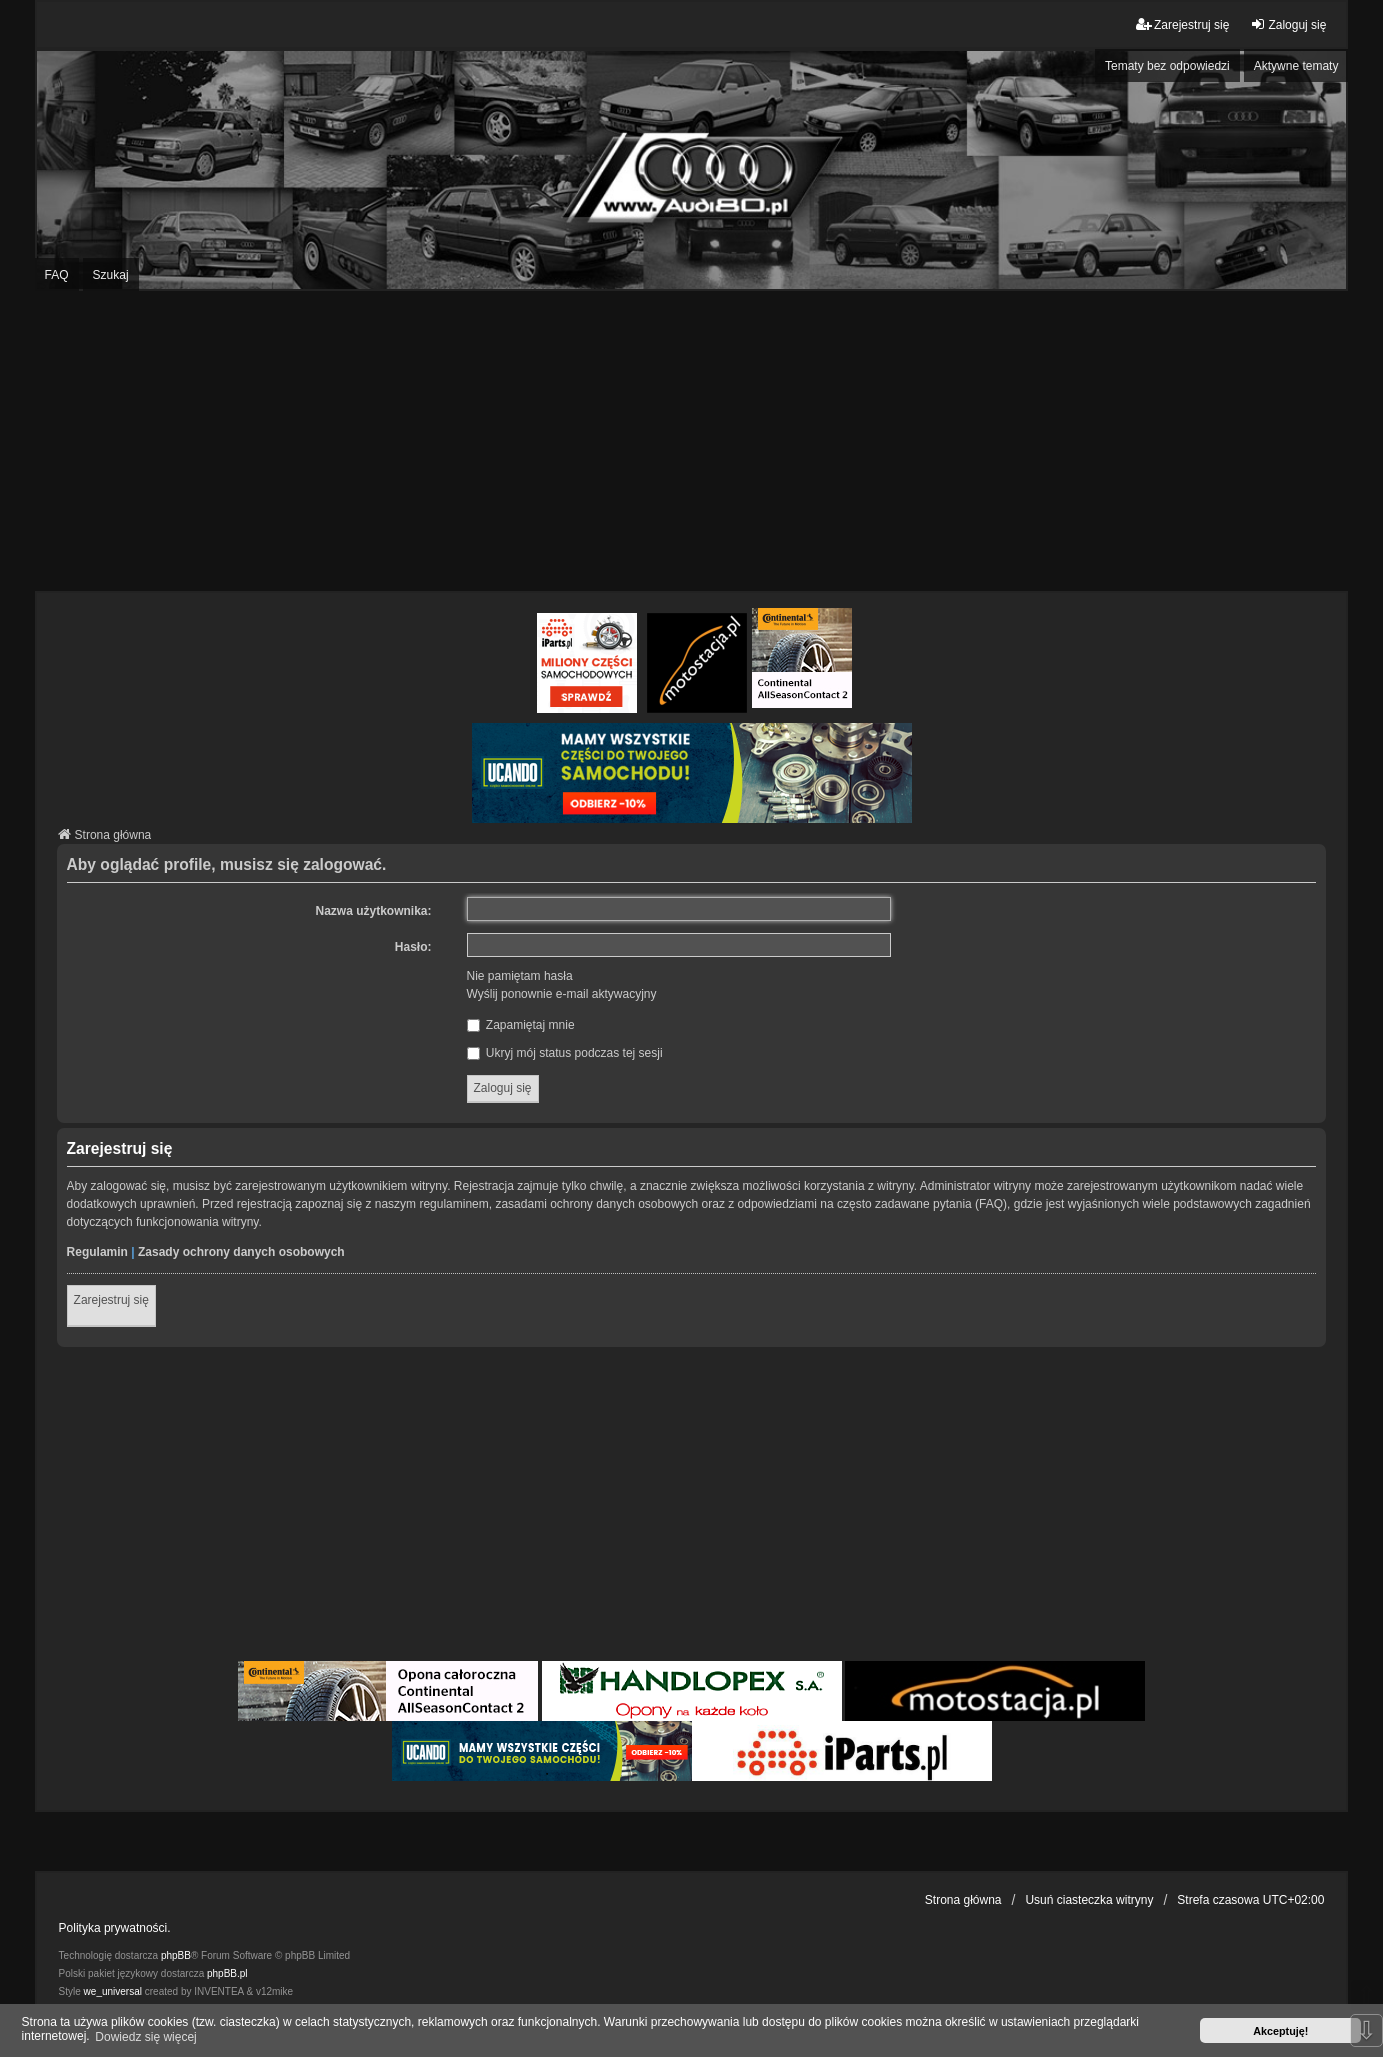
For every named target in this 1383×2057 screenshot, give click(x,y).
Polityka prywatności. (115, 1928)
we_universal (113, 1991)
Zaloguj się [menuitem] (1288, 24)
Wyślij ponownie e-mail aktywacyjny (562, 994)
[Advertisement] (692, 441)
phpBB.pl (227, 1973)
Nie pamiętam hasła (520, 976)
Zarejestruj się (111, 1300)
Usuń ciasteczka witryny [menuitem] (1089, 1900)
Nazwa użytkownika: (374, 911)
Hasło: (413, 947)
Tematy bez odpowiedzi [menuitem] (1167, 66)
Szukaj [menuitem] (111, 275)
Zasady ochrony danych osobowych (241, 1252)
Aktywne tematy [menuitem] (1296, 66)
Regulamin (97, 1252)
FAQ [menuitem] (57, 275)
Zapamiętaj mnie (521, 1025)
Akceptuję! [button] (1280, 2031)
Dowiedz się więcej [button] (145, 2037)
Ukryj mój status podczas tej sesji (565, 1053)
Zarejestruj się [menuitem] (1182, 24)
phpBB (176, 1955)
